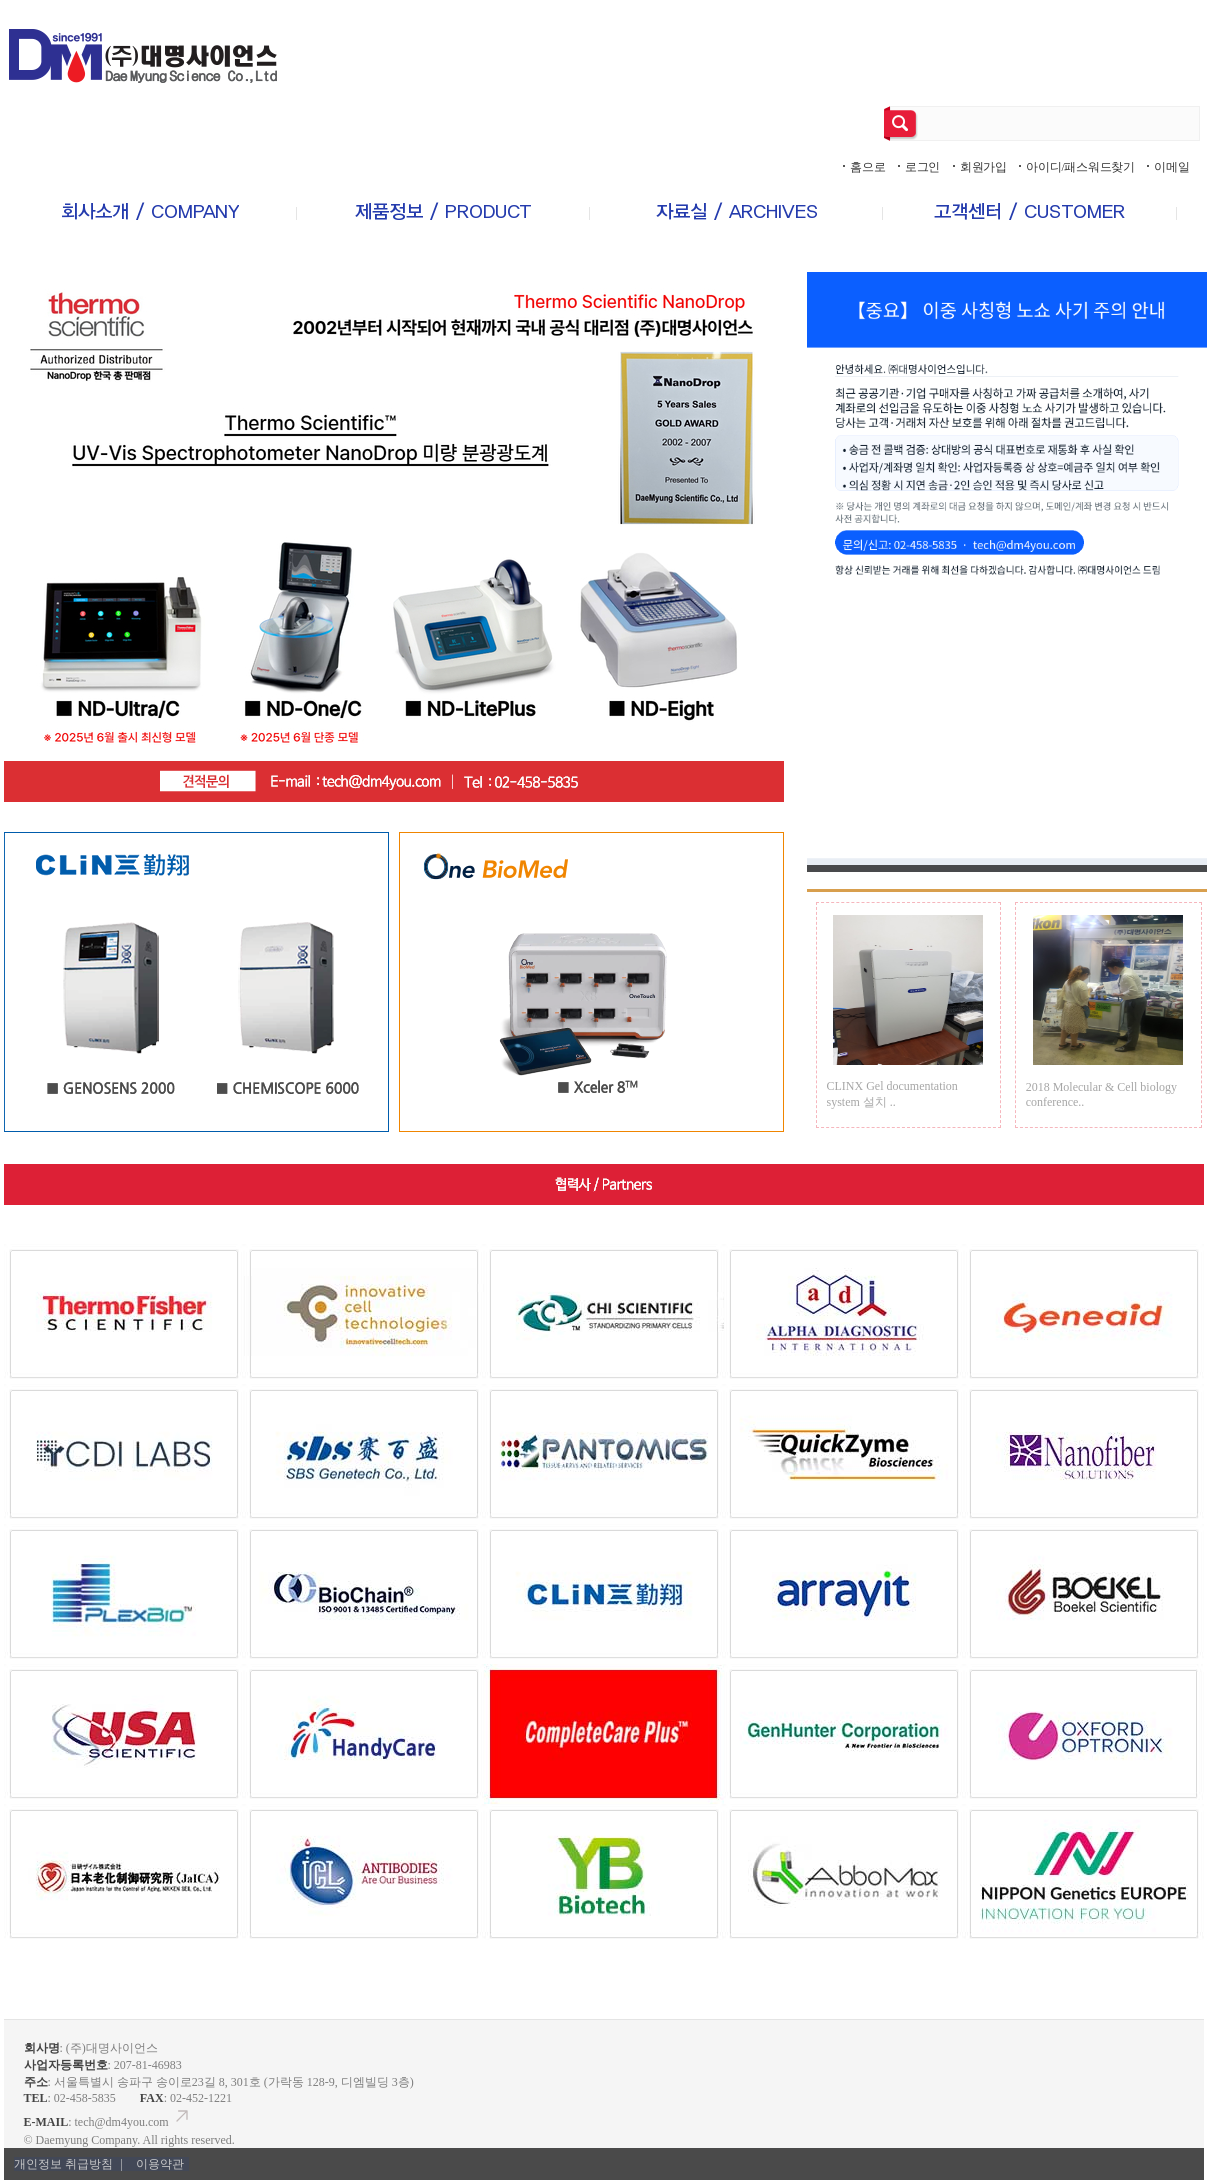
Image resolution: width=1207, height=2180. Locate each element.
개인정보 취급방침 (70, 2164)
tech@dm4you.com (133, 2122)
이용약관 (160, 2164)
